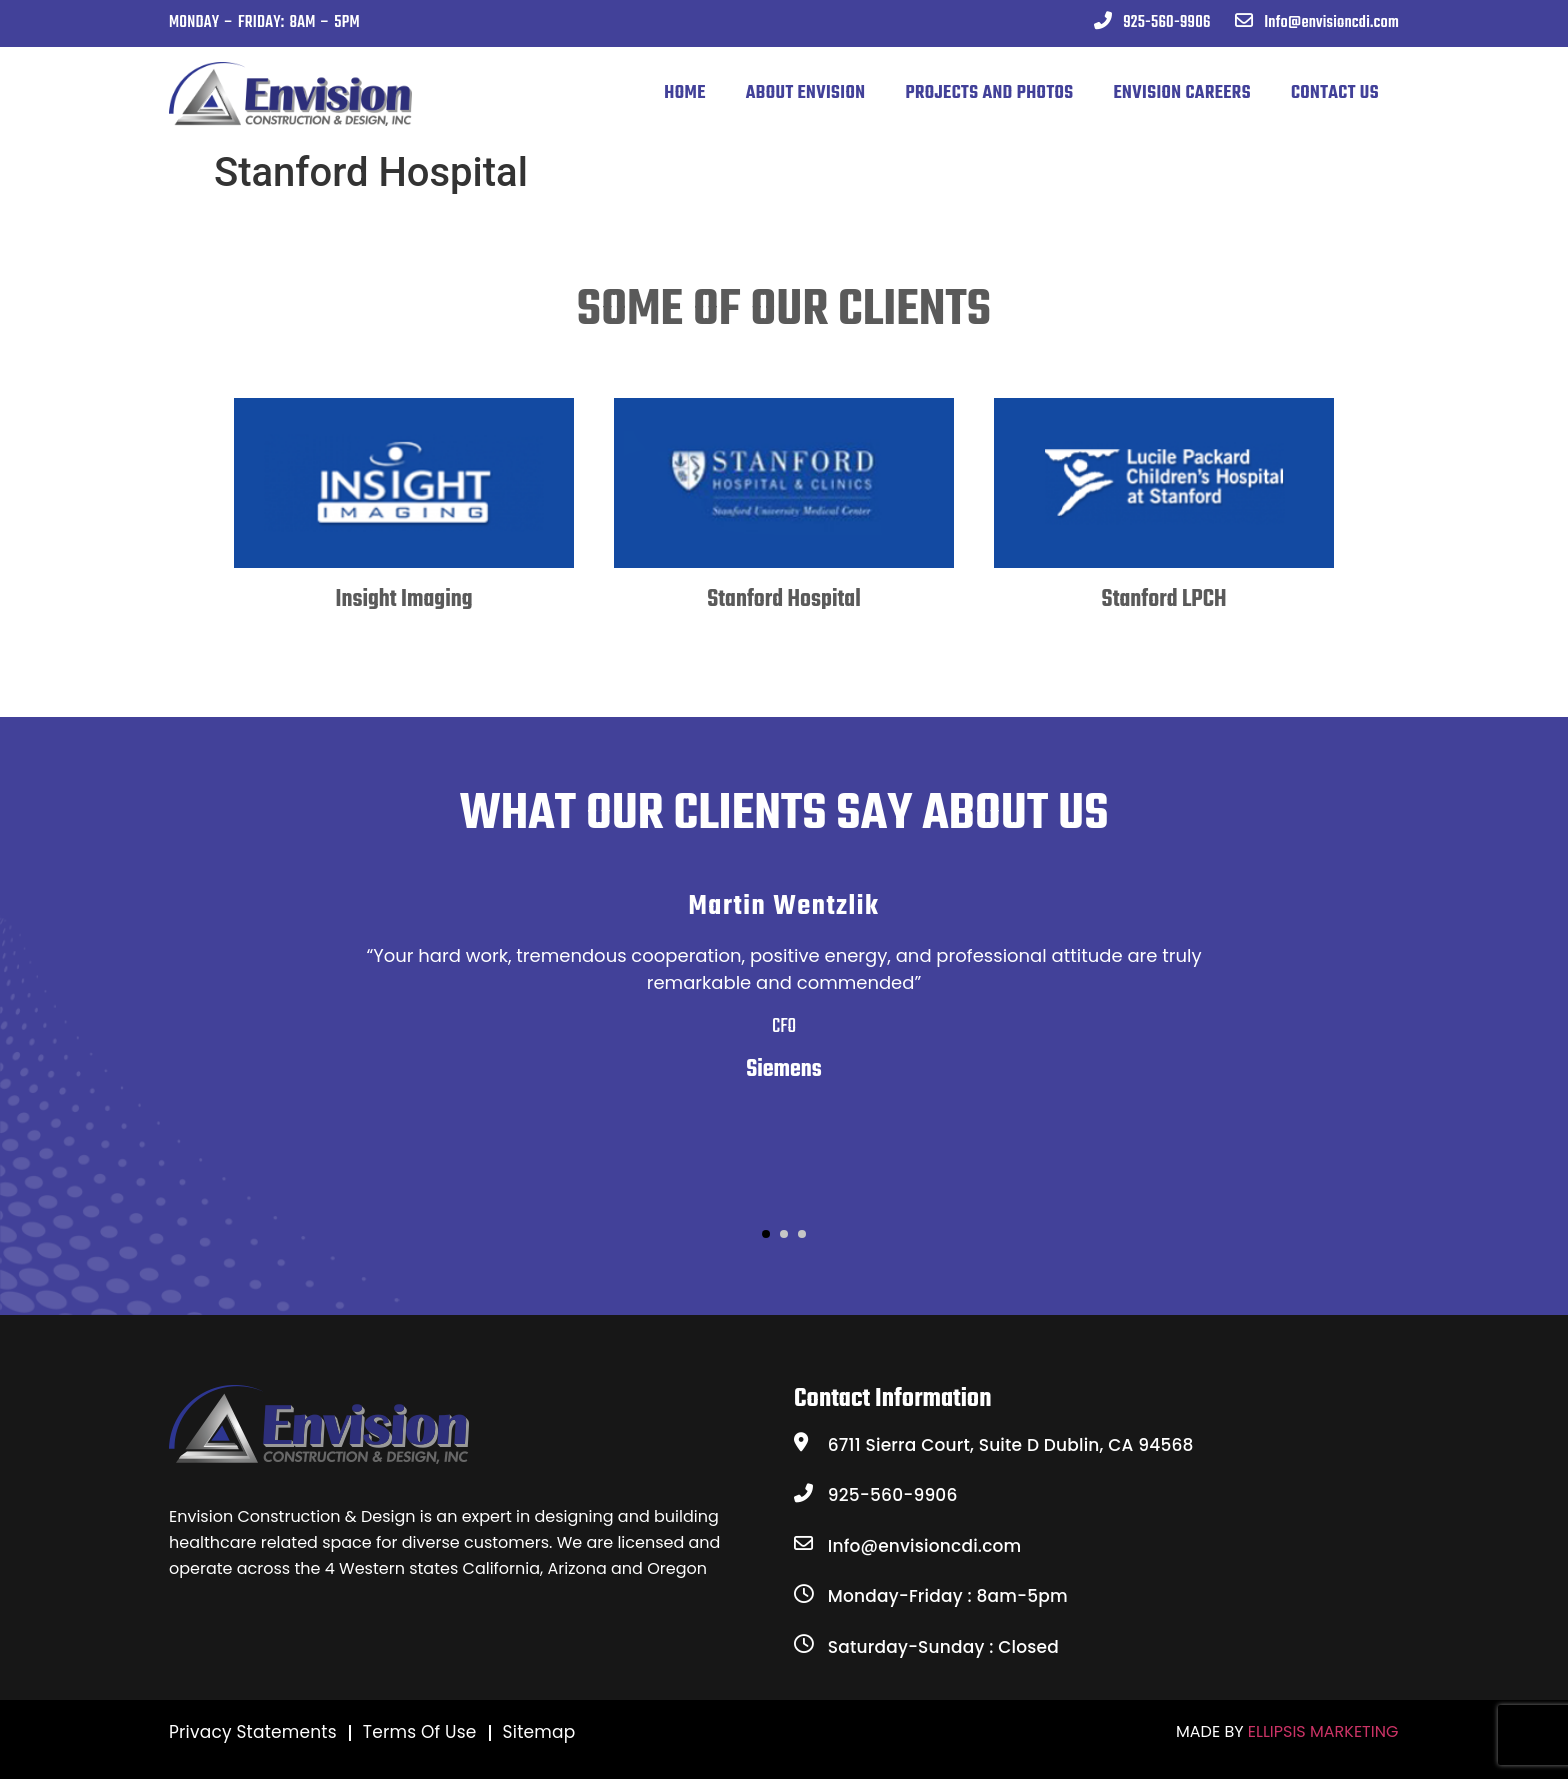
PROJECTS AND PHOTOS (989, 93)
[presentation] (275, 579)
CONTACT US (1335, 93)
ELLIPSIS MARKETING (1323, 1731)
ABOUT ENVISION (806, 93)
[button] (766, 1234)
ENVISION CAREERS (1182, 93)
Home (684, 93)
